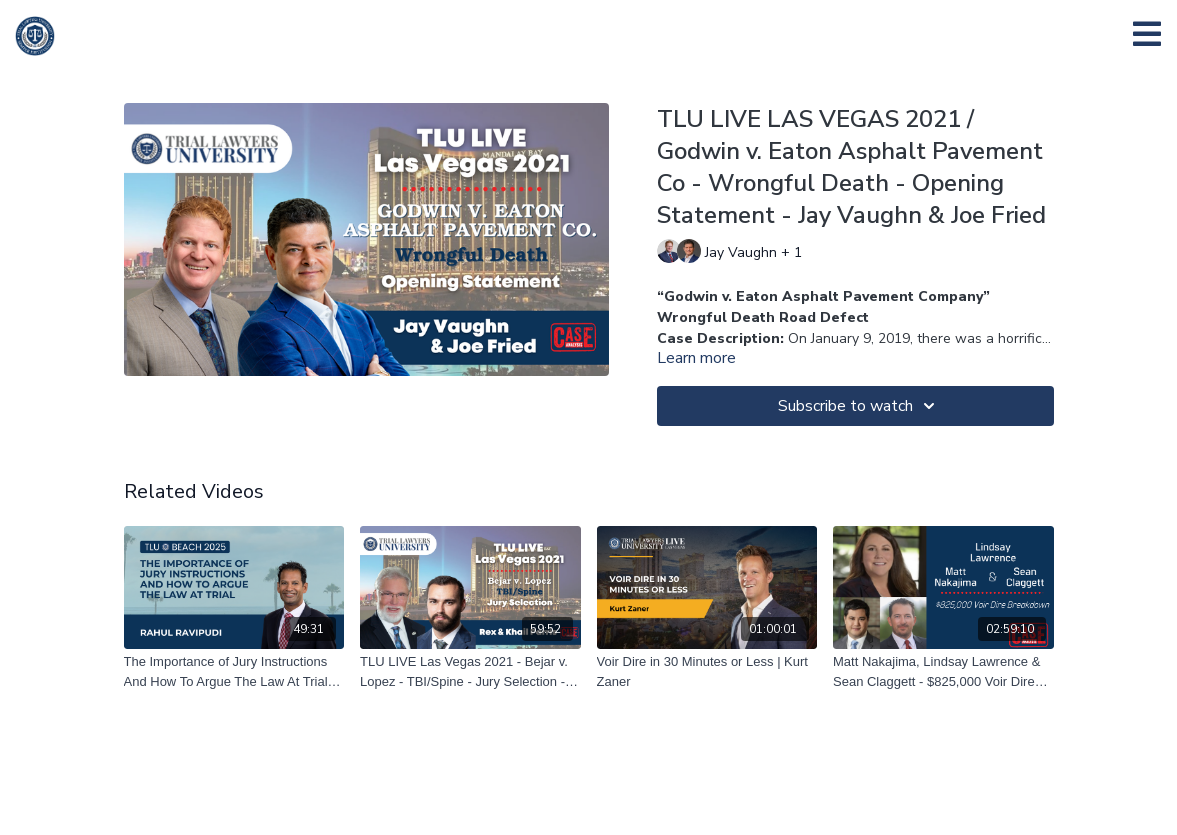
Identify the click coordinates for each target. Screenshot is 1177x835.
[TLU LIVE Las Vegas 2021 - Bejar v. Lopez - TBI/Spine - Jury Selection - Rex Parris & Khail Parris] (470, 671)
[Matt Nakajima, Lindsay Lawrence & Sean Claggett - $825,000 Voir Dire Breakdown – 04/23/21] (943, 671)
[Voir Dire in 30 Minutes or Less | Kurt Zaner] (707, 671)
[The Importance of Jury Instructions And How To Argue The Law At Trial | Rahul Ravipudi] (234, 671)
